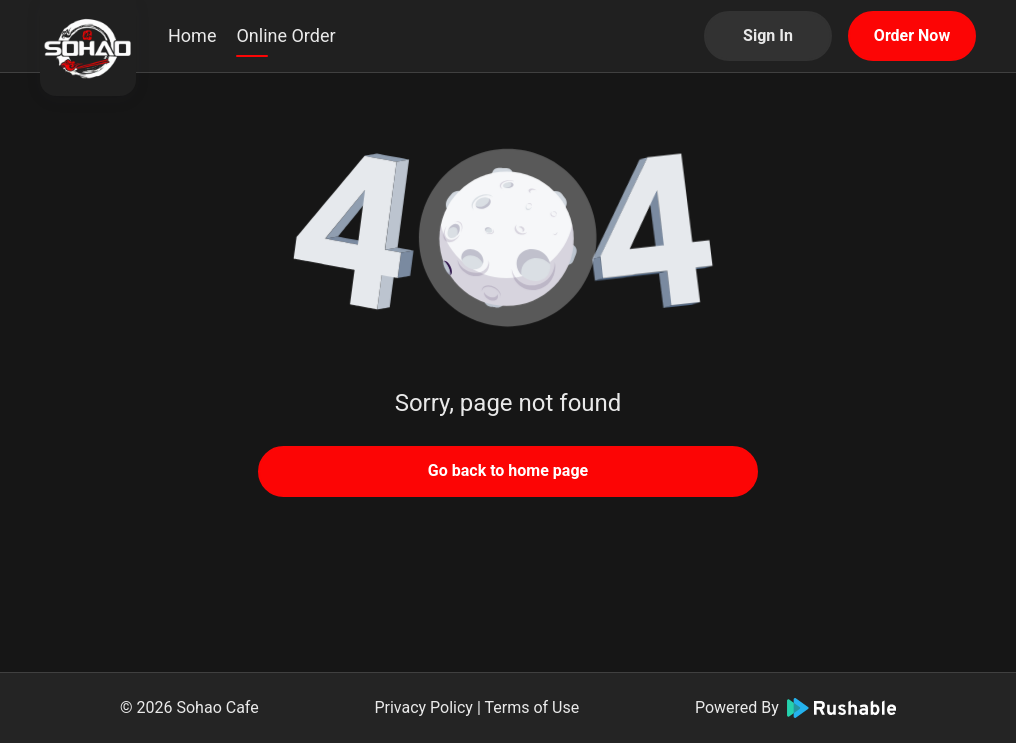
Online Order (285, 35)
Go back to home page (508, 470)
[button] (508, 240)
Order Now (912, 35)
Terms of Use (531, 707)
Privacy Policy (423, 707)
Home (192, 35)
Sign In (768, 35)
